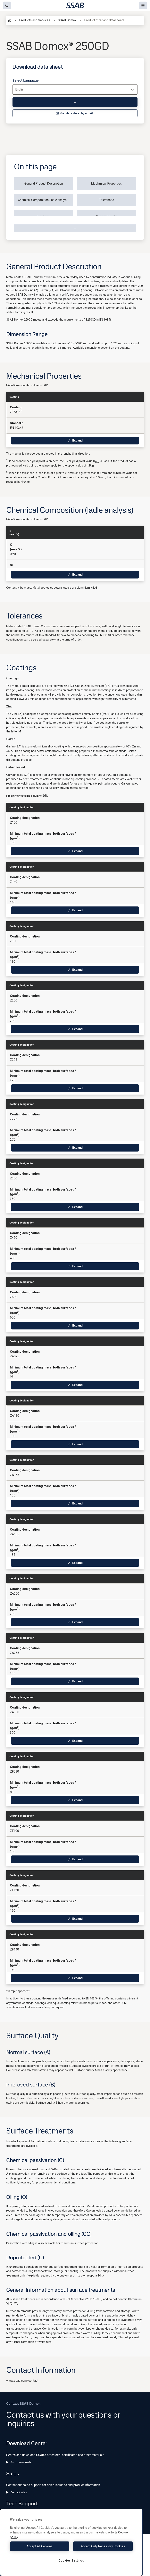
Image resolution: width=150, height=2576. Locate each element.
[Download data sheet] (75, 102)
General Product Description (43, 183)
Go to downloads (18, 2462)
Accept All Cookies (40, 2546)
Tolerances (106, 200)
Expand (75, 440)
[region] (71, 2542)
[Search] (7, 5)
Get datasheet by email (74, 113)
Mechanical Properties (106, 183)
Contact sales (16, 2492)
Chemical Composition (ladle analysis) (44, 200)
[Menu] (143, 5)
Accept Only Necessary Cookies (103, 2546)
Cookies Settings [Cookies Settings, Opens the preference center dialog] (71, 2560)
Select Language (25, 80)
